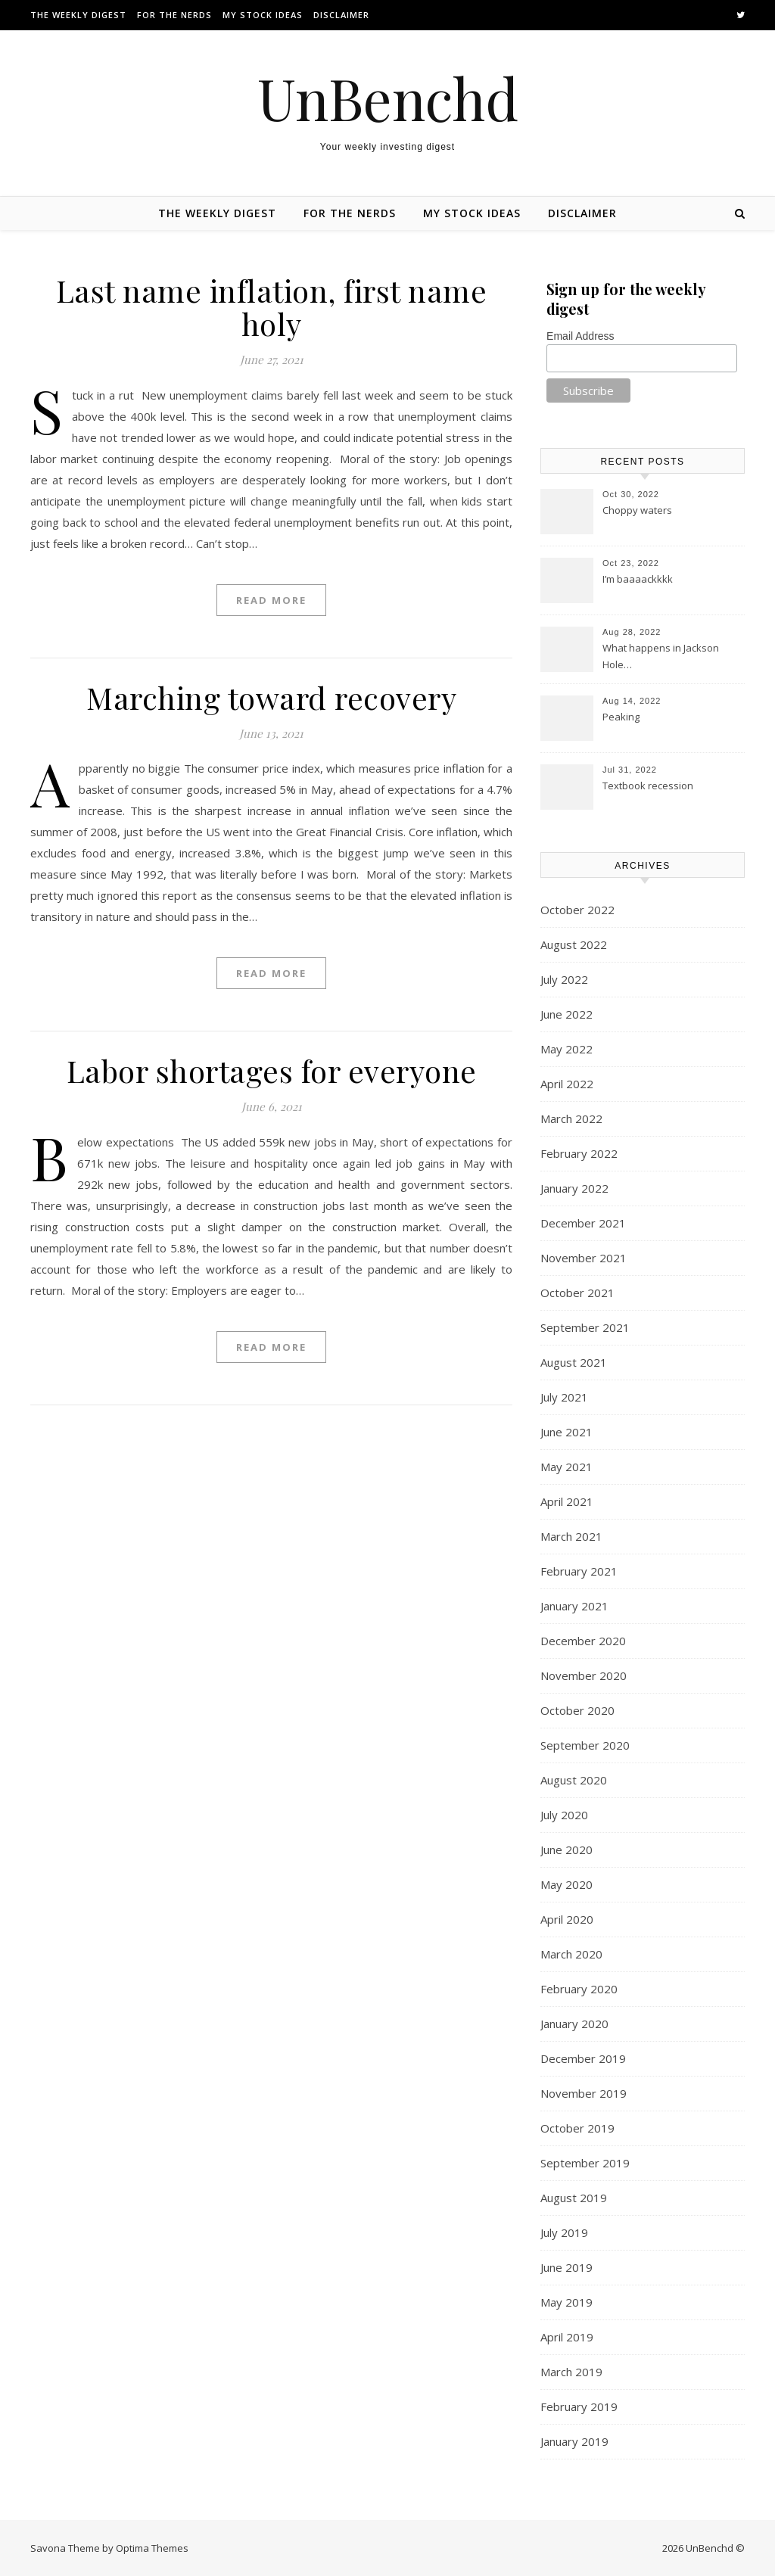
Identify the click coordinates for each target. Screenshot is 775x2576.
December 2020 (583, 1640)
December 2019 (583, 2058)
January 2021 (574, 1605)
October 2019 (577, 2128)
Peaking (621, 716)
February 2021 (579, 1571)
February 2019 (579, 2406)
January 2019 (574, 2441)
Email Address (580, 336)
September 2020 (585, 1745)
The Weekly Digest (78, 14)
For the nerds (174, 14)
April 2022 (566, 1083)
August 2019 (573, 2197)
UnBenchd (387, 98)
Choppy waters (637, 510)
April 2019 (566, 2336)
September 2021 (585, 1327)
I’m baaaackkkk (637, 579)
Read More (271, 600)
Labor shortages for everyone (272, 1070)
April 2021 (566, 1501)
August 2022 (573, 944)
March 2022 (571, 1118)
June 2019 (566, 2267)
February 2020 (579, 1988)
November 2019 (583, 2093)
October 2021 (577, 1292)
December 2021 (583, 1222)
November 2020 (583, 1675)
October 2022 (577, 909)
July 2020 (564, 1814)
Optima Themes (152, 2548)
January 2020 (574, 2023)
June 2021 (566, 1431)
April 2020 (566, 1919)
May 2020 (566, 1884)
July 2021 (564, 1397)
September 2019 (585, 2162)
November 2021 (583, 1257)
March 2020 (571, 1954)
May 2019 (566, 2302)
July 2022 (564, 979)
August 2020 (573, 1779)
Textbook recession (647, 785)
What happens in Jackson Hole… (660, 656)
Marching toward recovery (271, 697)
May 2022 (566, 1048)
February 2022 (579, 1153)
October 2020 (577, 1710)
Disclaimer (341, 14)
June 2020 (566, 1849)
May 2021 (566, 1466)
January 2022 (574, 1188)
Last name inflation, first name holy (271, 307)
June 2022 (566, 1014)
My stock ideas (263, 14)
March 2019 (571, 2371)
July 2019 (564, 2232)
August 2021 (573, 1362)
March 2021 (571, 1536)
